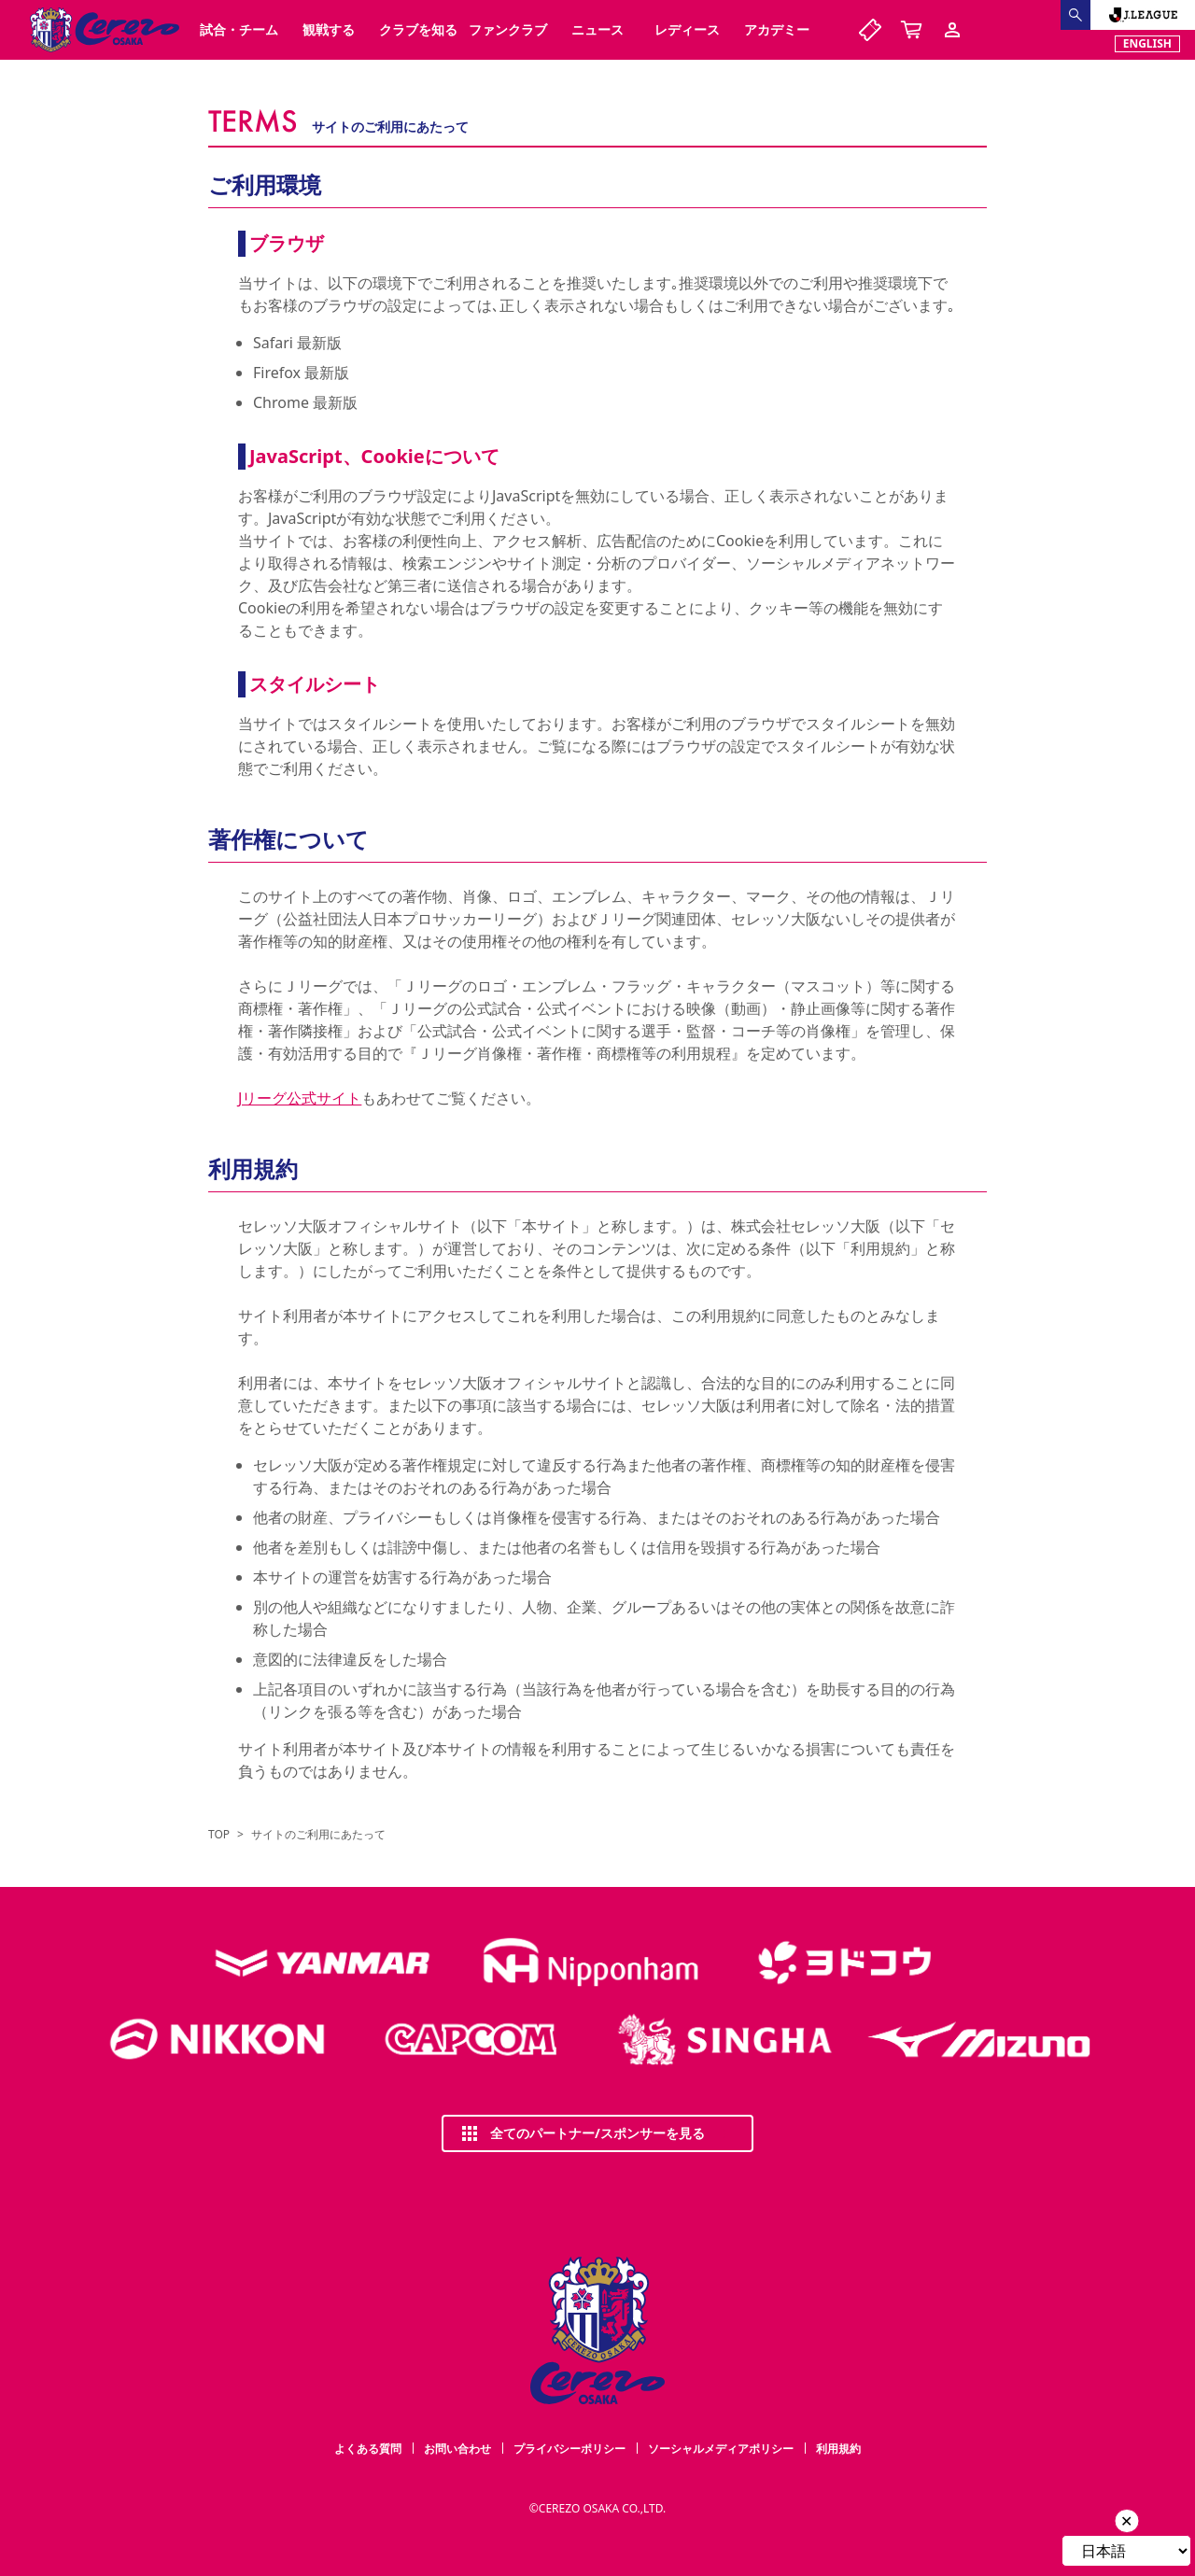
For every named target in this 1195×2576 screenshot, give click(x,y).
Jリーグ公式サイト (299, 1098)
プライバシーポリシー (569, 2448)
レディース (687, 29)
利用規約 (838, 2448)
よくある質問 (367, 2448)
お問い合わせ (457, 2448)
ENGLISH (1147, 43)
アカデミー (776, 29)
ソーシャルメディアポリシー (721, 2448)
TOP (219, 1834)
